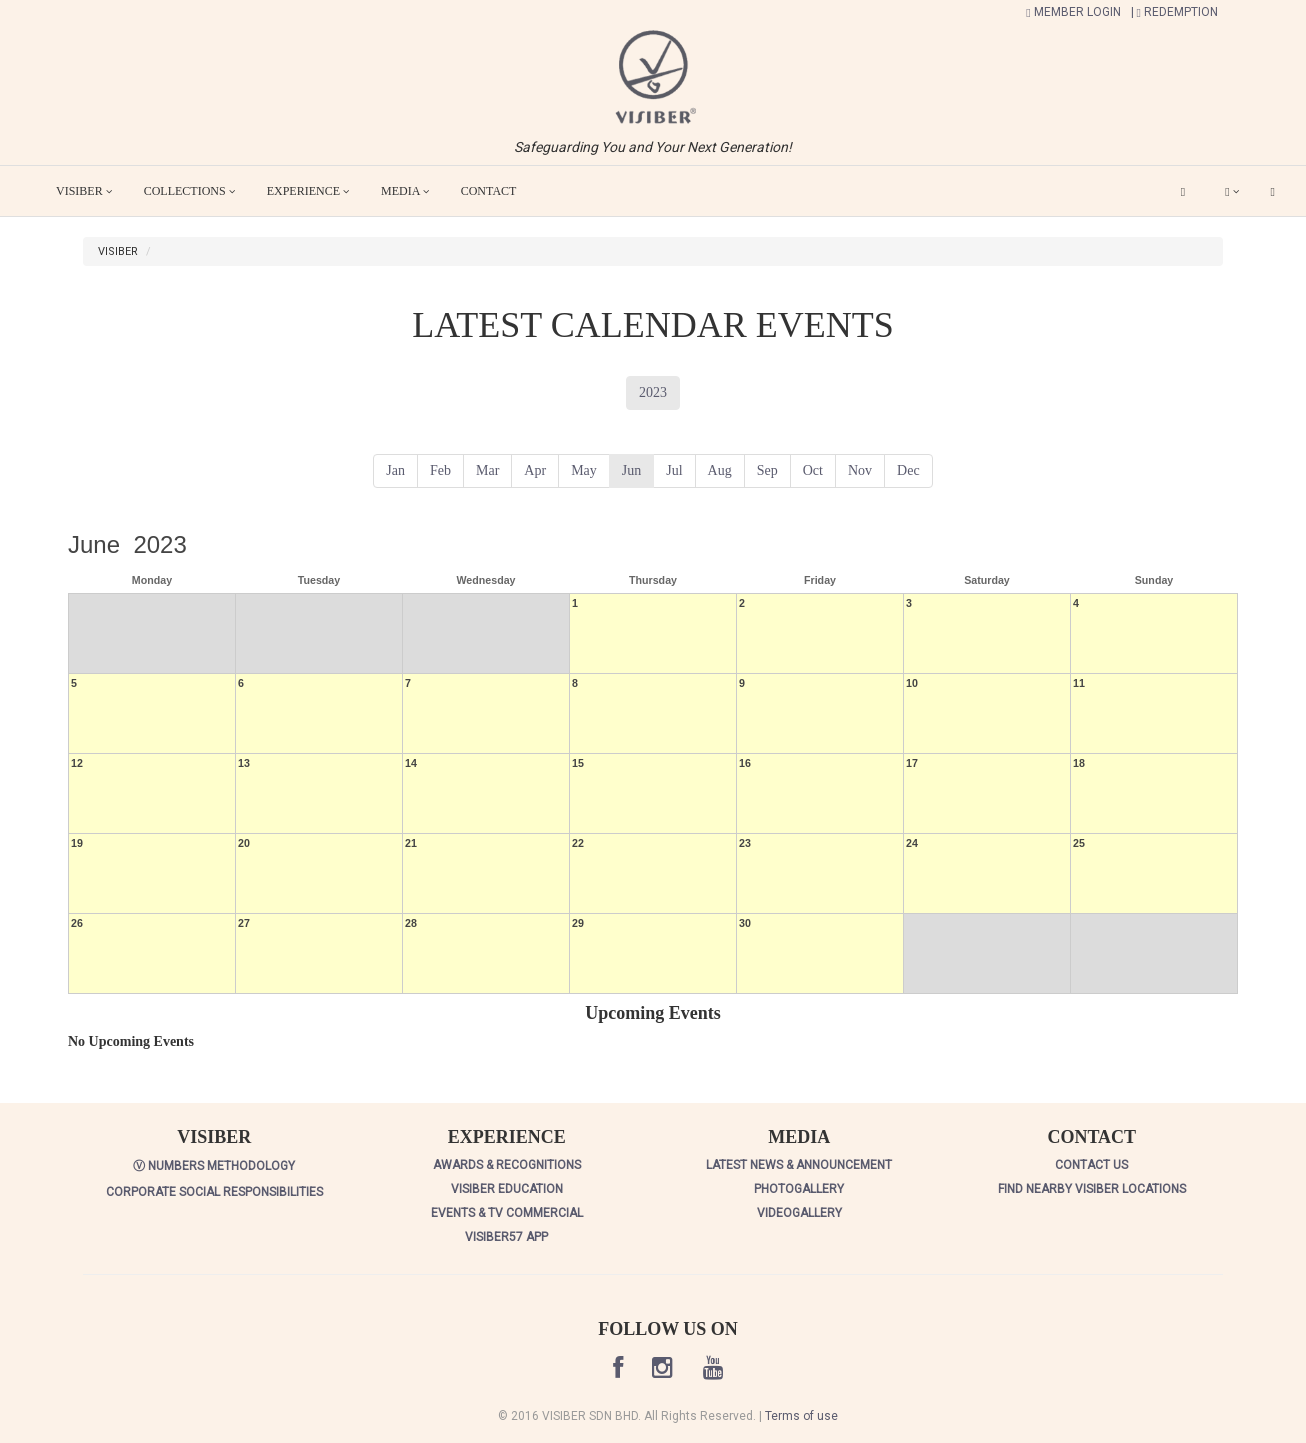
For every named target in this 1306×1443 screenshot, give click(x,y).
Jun (631, 470)
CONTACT (489, 191)
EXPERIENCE (308, 191)
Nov (860, 470)
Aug (720, 470)
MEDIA (405, 191)
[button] (653, 76)
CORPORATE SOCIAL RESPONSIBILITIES (214, 1192)
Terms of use (801, 1416)
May (584, 470)
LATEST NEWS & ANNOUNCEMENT (799, 1165)
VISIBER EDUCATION (507, 1189)
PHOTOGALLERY (799, 1189)
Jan (395, 470)
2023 (653, 392)
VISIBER (84, 191)
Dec (908, 470)
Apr (535, 470)
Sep (767, 470)
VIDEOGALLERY (799, 1213)
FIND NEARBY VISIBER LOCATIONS (1092, 1189)
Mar (487, 470)
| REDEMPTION (1174, 12)
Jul (674, 470)
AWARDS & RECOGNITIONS (507, 1165)
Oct (813, 470)
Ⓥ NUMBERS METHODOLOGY (214, 1166)
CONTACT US (1091, 1165)
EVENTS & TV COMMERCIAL (507, 1213)
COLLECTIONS (189, 191)
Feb (440, 470)
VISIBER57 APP (506, 1237)
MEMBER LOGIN (1073, 12)
